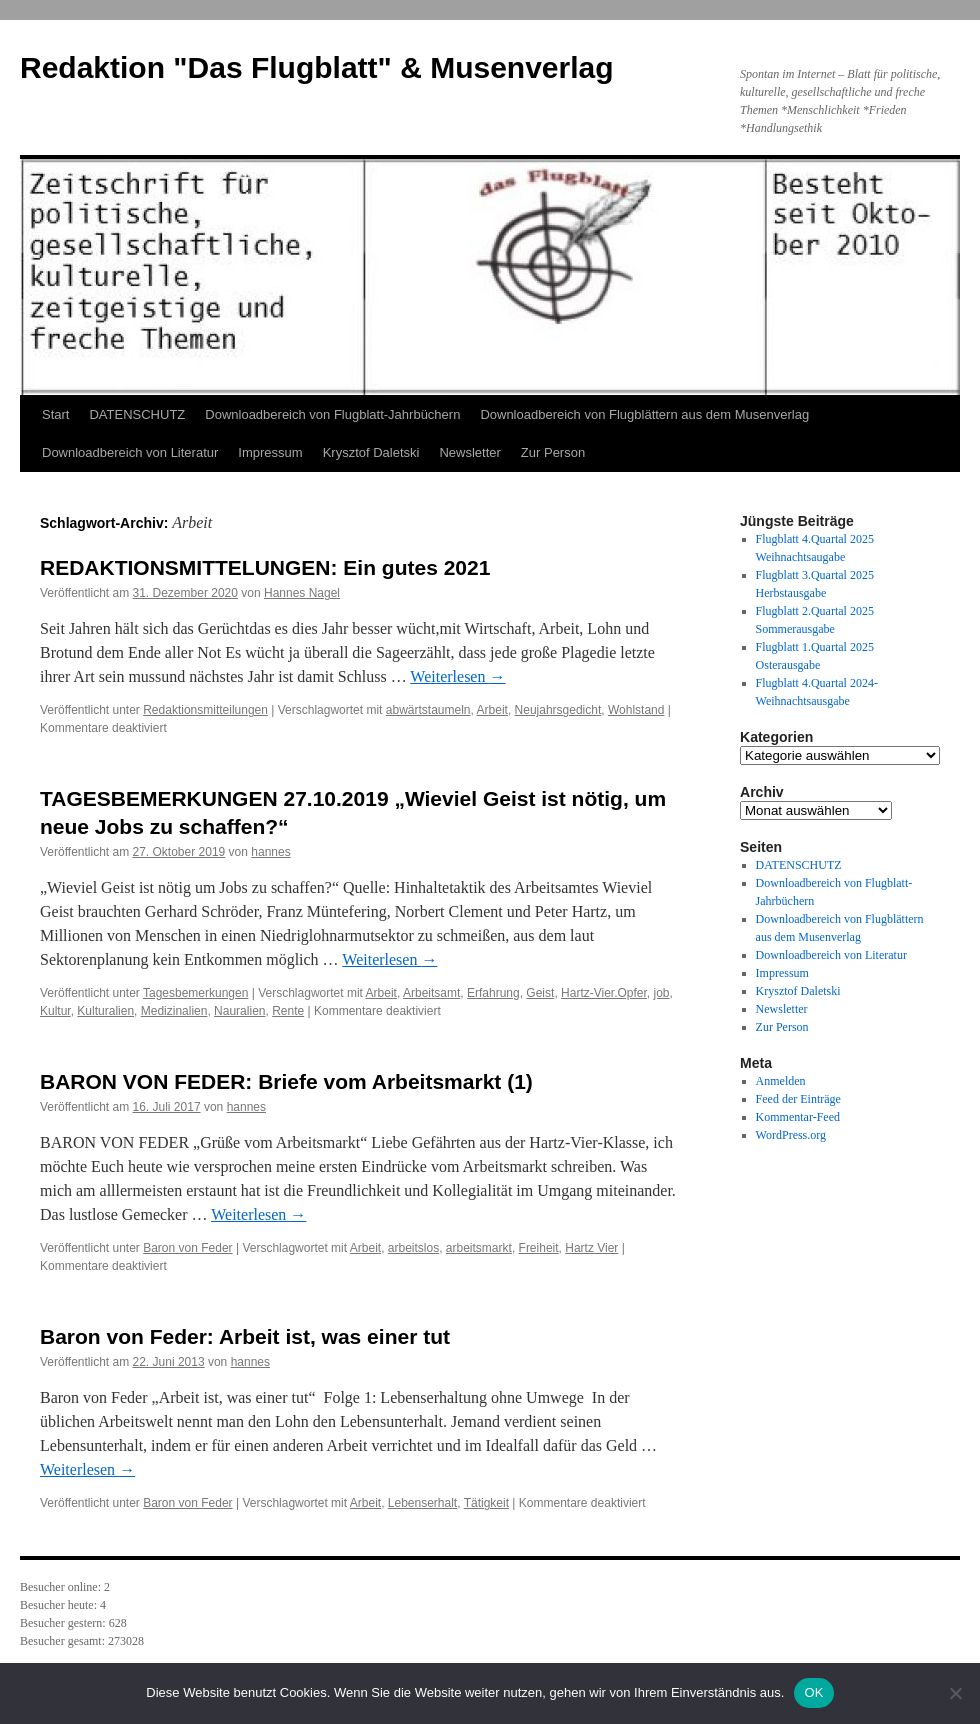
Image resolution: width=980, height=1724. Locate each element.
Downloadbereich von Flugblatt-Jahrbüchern (332, 414)
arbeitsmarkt (479, 1248)
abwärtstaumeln (428, 710)
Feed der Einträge (798, 1099)
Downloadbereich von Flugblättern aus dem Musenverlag (644, 414)
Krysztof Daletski (371, 452)
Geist (540, 993)
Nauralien (239, 1011)
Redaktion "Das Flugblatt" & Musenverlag (317, 67)
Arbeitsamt (431, 993)
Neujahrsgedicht (558, 710)
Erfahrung (493, 993)
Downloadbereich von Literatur (130, 452)
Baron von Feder (187, 1248)
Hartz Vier (591, 1248)
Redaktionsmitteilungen (205, 710)
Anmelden (781, 1081)
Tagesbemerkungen (195, 993)
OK (813, 1692)
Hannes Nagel (302, 593)
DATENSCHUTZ (137, 414)
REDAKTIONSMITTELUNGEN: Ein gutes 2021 (265, 567)
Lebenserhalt (422, 1503)
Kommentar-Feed (798, 1117)
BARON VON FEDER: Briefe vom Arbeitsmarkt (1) (286, 1081)
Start (55, 414)
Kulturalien (105, 1011)
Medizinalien (174, 1011)
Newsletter (469, 452)
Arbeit (492, 710)
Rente (288, 1011)
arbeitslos (413, 1248)
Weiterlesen (457, 676)
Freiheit (539, 1248)
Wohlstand (636, 710)
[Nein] (955, 1693)
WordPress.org (791, 1135)
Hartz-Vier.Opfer (604, 993)
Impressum (270, 452)
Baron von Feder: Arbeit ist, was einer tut (245, 1336)
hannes (270, 852)
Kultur (55, 1011)
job (662, 993)
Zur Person (553, 452)
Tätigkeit (486, 1503)
